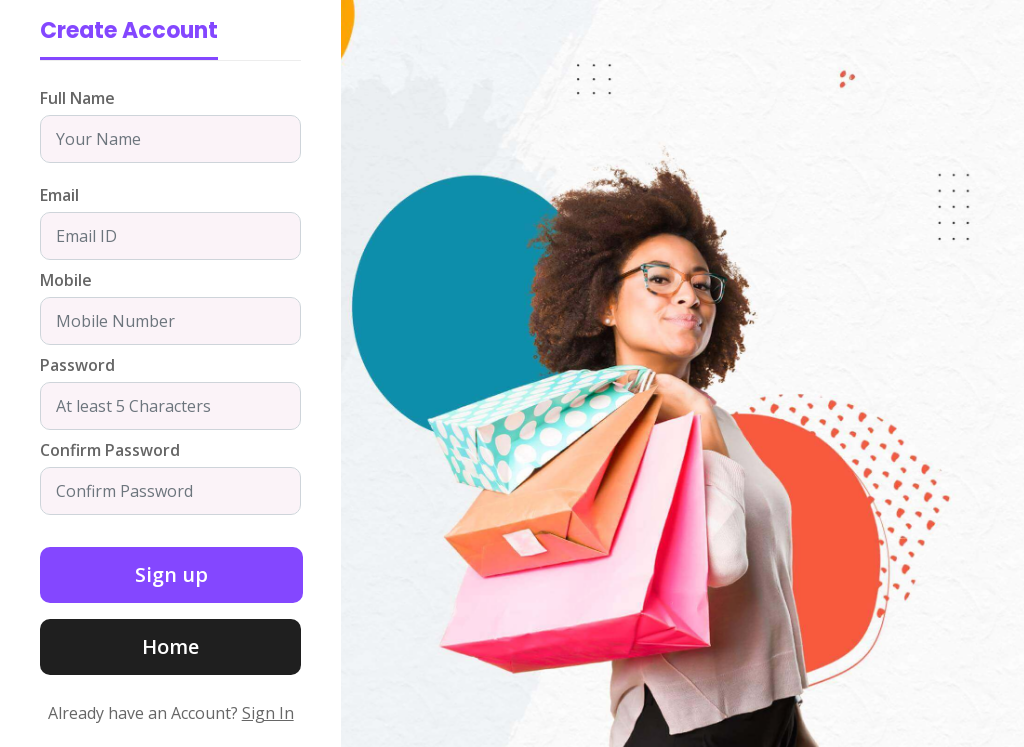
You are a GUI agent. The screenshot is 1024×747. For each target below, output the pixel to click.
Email (59, 195)
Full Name (77, 98)
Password (77, 365)
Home (170, 646)
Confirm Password (110, 450)
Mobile (66, 280)
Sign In (268, 713)
